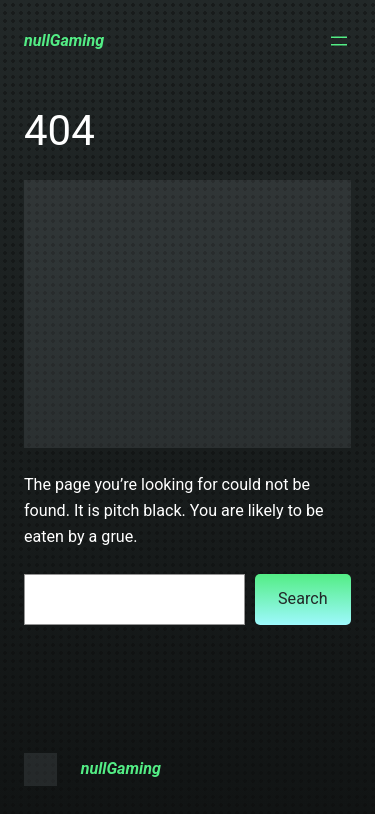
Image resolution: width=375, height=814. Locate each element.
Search (302, 598)
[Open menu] (339, 41)
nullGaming (64, 40)
